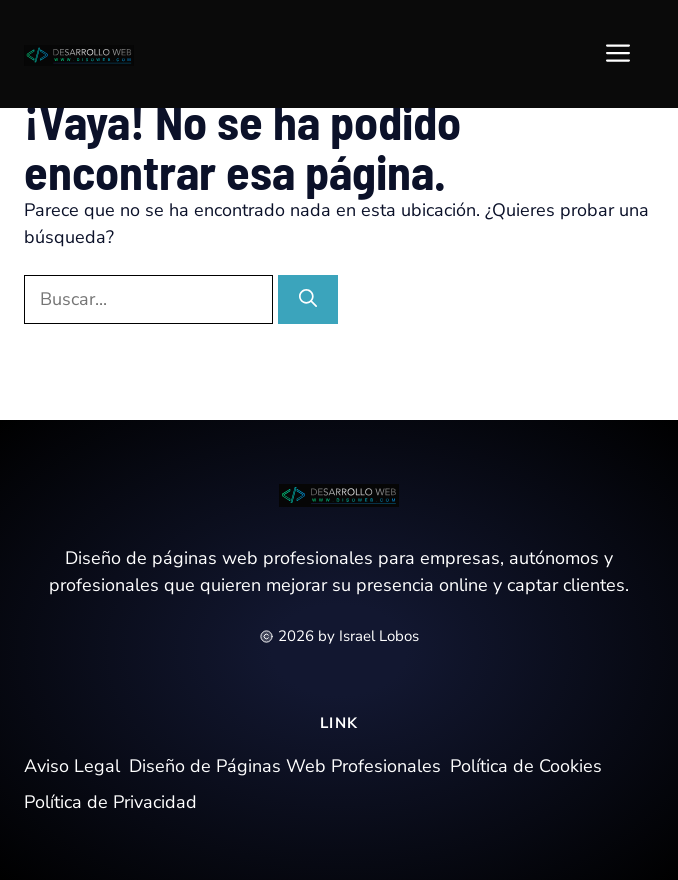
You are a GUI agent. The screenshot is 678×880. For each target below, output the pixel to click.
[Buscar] (308, 299)
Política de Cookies (526, 766)
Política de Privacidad (110, 802)
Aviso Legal (72, 766)
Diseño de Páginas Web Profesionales (285, 766)
